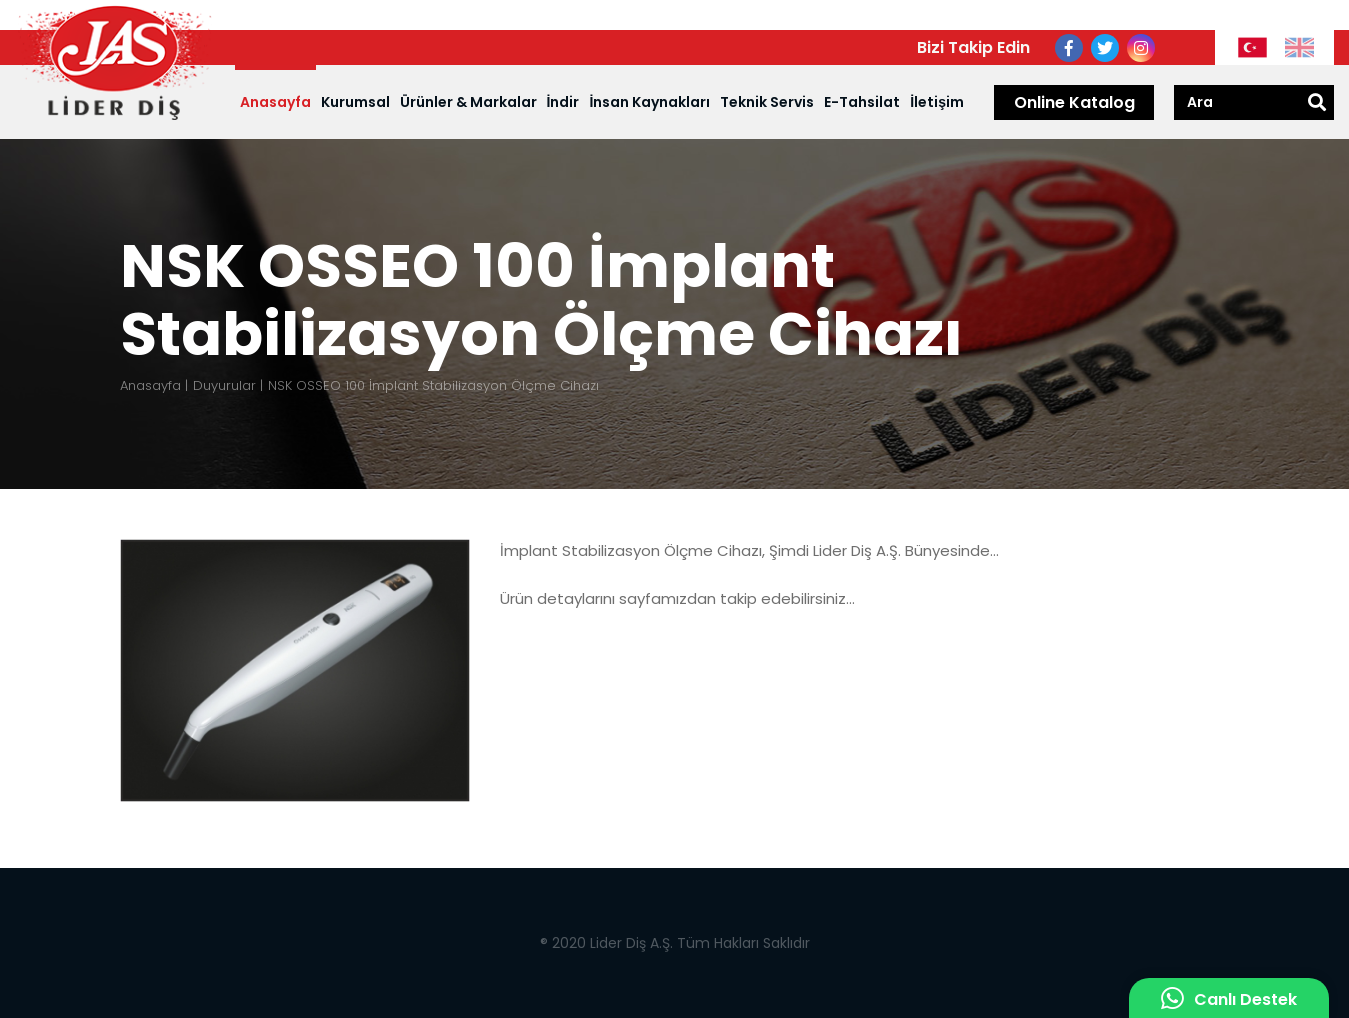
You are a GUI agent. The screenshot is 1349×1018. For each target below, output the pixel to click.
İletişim (937, 102)
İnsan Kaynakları (649, 102)
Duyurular (224, 385)
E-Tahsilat (862, 102)
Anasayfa (275, 102)
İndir (563, 102)
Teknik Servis (767, 102)
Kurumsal (355, 102)
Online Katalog (1074, 102)
